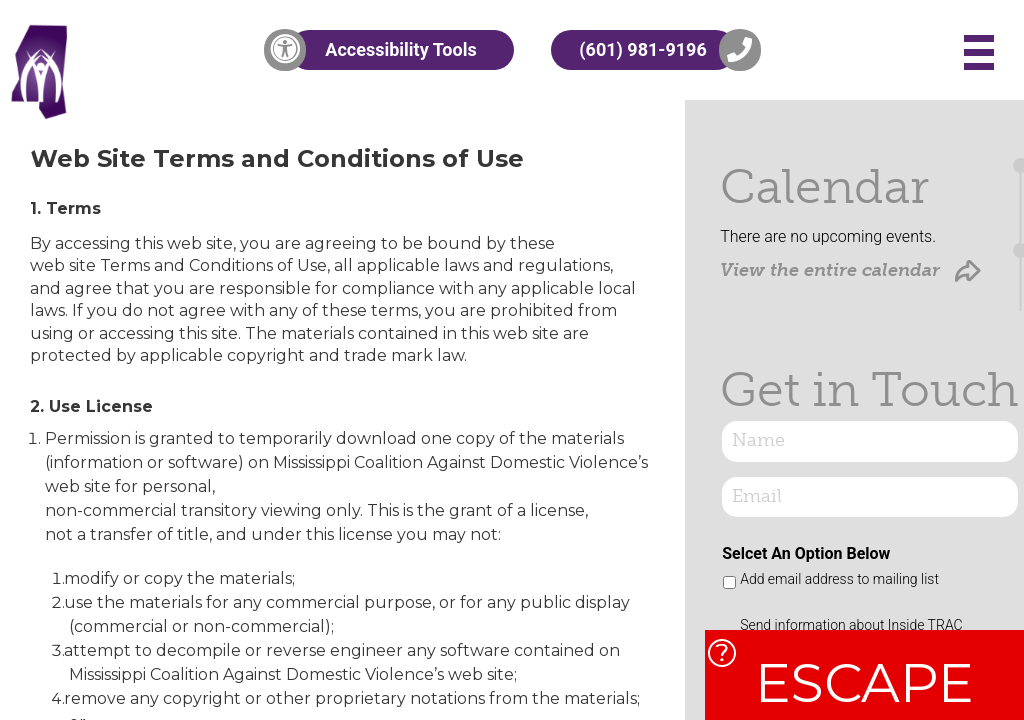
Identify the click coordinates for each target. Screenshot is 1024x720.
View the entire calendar (850, 270)
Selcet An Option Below (806, 553)
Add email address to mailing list (839, 579)
